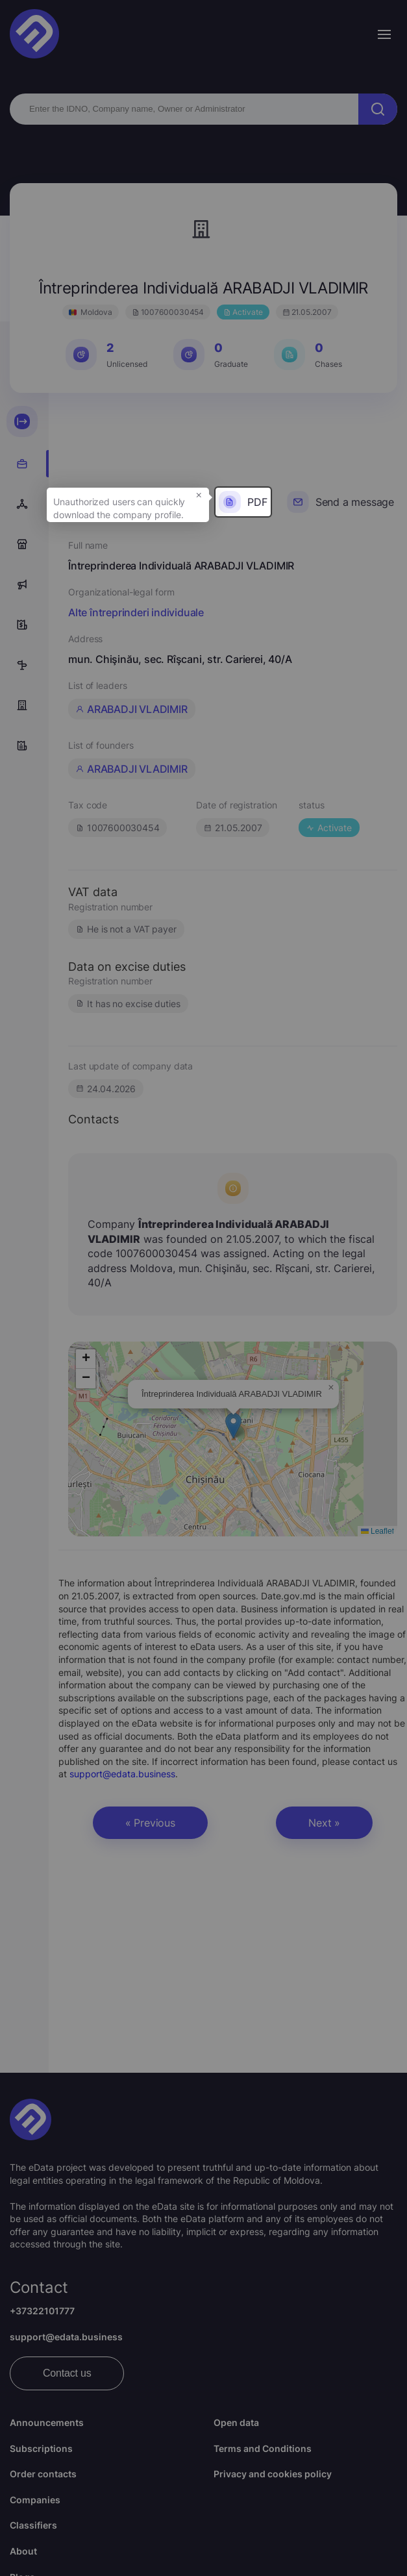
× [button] (199, 494)
